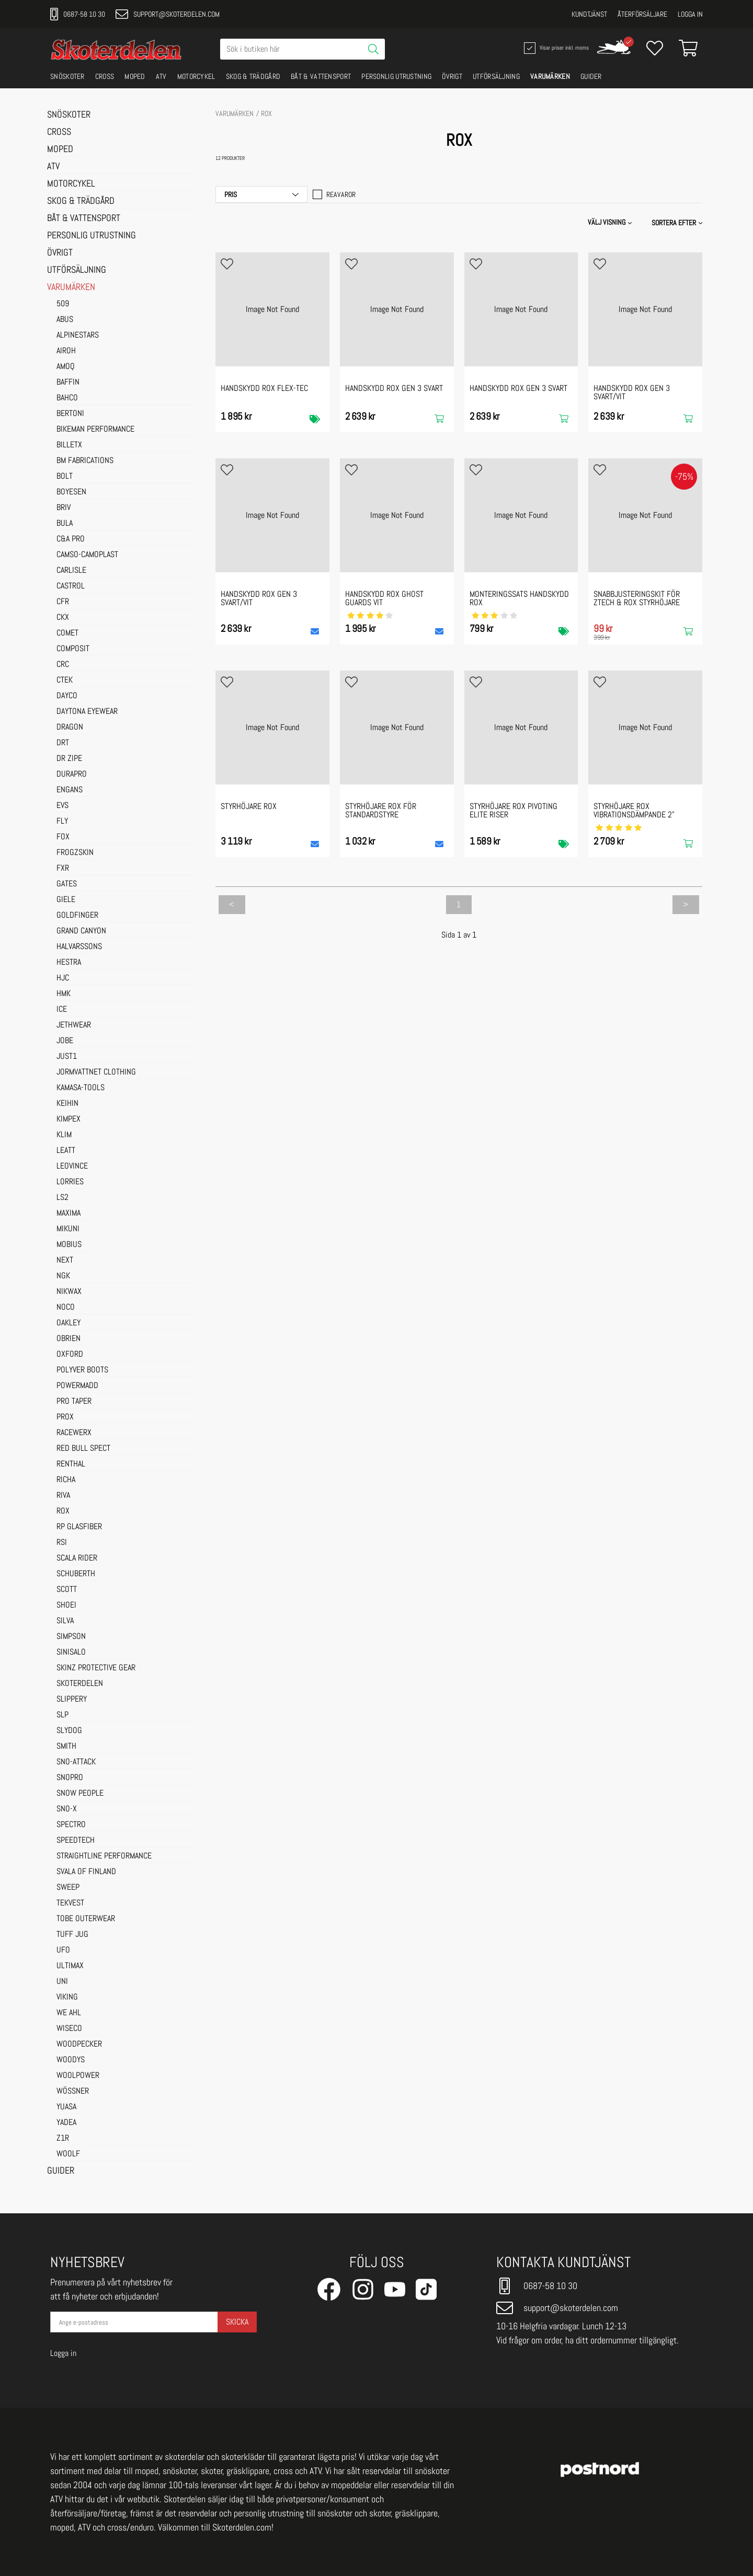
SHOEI (66, 1605)
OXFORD (69, 1354)
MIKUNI (67, 1229)
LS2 (62, 1198)
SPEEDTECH (75, 1840)
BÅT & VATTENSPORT (321, 76)
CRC (62, 664)
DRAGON (69, 727)
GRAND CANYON (81, 931)
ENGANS (69, 790)
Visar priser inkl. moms (555, 48)
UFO (63, 1950)
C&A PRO (70, 539)
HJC (62, 978)
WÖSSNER (72, 2091)
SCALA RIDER (76, 1558)
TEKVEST (70, 1903)
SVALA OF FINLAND (86, 1872)
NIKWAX (69, 1292)
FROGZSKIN (75, 853)
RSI (61, 1542)
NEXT (64, 1260)
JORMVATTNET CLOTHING (96, 1072)
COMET (67, 633)
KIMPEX (68, 1119)
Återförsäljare (642, 14)
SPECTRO (71, 1825)
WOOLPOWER (77, 2076)
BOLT (64, 476)
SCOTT (66, 1590)
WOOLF (68, 2154)
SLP (62, 1715)
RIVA (63, 1495)
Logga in (690, 14)
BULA (64, 523)
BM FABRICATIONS (84, 461)
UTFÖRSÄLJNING (496, 76)
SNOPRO (69, 1778)
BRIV (63, 508)
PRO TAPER (74, 1401)
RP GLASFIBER (79, 1527)
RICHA (65, 1480)
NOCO (65, 1307)
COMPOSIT (72, 649)
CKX (62, 617)
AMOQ (65, 367)
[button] (678, 223)
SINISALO (71, 1652)
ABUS (64, 320)
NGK (63, 1276)
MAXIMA (68, 1213)
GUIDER (591, 76)
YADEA (66, 2123)
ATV (161, 76)
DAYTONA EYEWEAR (87, 712)
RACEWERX (74, 1433)
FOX (63, 837)
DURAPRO (71, 774)
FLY (62, 821)
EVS (62, 806)
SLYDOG (69, 1731)
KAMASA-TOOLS (80, 1088)
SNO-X (66, 1809)
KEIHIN (67, 1103)
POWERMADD (77, 1386)
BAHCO (67, 398)
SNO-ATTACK (76, 1762)
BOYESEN (71, 492)
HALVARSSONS (79, 947)
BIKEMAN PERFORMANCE (95, 429)
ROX (63, 1511)
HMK (63, 994)
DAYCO (66, 696)
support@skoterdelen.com (168, 14)
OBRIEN (68, 1339)
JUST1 (66, 1056)
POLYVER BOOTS (82, 1370)
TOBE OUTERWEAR (85, 1919)
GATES (66, 884)
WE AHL (68, 2013)
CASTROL (70, 586)
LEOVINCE (72, 1166)
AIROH (66, 351)
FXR (62, 868)
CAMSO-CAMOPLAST (87, 555)
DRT (62, 743)
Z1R (62, 2138)
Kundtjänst (589, 14)
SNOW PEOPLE (80, 1793)
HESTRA (68, 962)
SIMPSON (71, 1637)
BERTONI (70, 414)
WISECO (69, 2029)
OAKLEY (68, 1323)
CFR (62, 602)
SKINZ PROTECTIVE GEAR (95, 1668)
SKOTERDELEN (79, 1684)
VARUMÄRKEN (550, 76)
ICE (61, 1009)
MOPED (134, 76)
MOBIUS (69, 1245)
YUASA (66, 2107)
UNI (62, 1981)
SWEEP (67, 1887)
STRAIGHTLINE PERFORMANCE (104, 1856)
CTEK (64, 680)
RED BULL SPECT (83, 1448)
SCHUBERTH (75, 1574)
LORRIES (70, 1182)
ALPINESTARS (77, 335)
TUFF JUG (72, 1934)
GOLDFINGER (77, 915)
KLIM (64, 1135)
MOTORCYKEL (196, 76)
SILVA (65, 1621)
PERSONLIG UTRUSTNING (396, 76)
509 (62, 304)
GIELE (65, 900)
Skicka (237, 2321)
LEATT (65, 1151)
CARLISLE (71, 570)
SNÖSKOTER (67, 76)
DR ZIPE (69, 759)
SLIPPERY (71, 1699)
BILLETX (69, 445)
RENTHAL (70, 1464)
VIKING (67, 1997)
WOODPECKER (79, 2044)
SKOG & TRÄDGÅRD (253, 76)
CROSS (105, 76)
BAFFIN (67, 382)
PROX (65, 1417)
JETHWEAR (73, 1025)
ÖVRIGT (452, 76)
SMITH (66, 1746)
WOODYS (70, 2060)
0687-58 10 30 (77, 14)
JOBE (64, 1041)
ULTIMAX (70, 1966)
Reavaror (334, 194)
